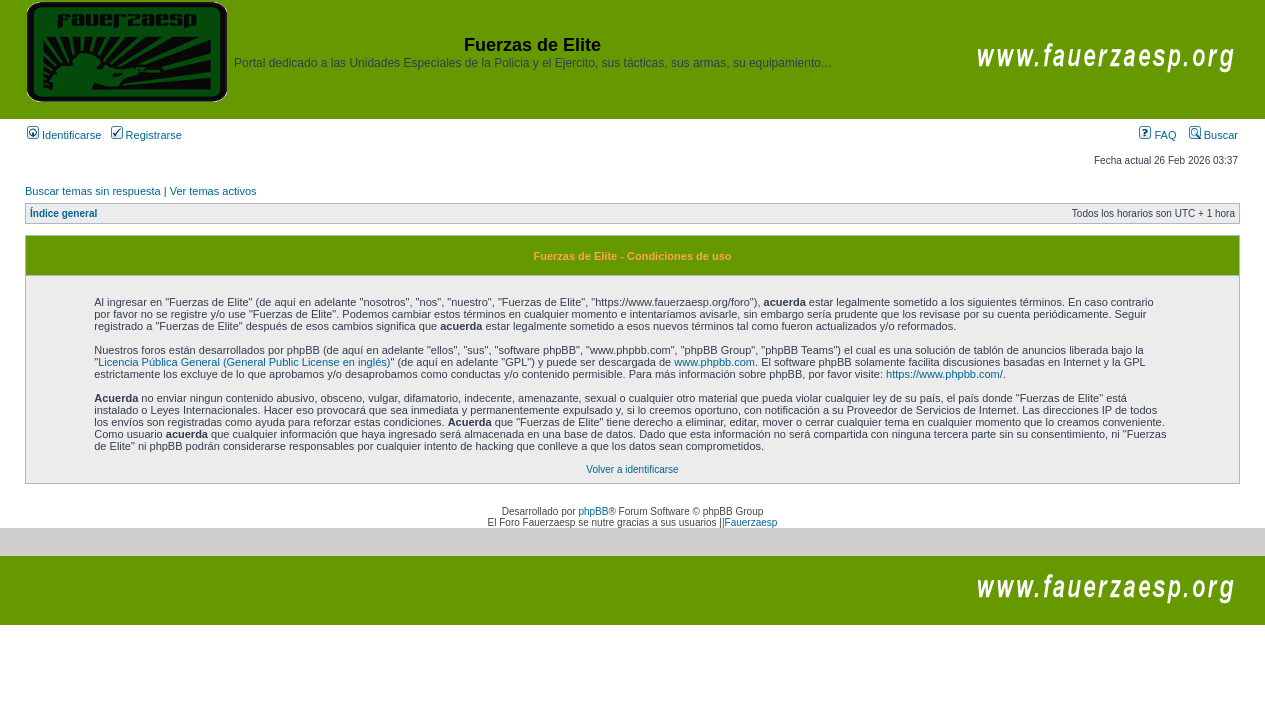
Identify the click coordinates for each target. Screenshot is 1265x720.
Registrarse (146, 135)
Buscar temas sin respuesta (93, 191)
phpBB (593, 511)
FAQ (1157, 135)
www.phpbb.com (714, 362)
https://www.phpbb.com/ (944, 374)
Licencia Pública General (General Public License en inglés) (244, 362)
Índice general (63, 213)
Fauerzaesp (751, 522)
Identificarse (64, 135)
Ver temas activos (213, 191)
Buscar (1213, 135)
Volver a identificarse (632, 469)
